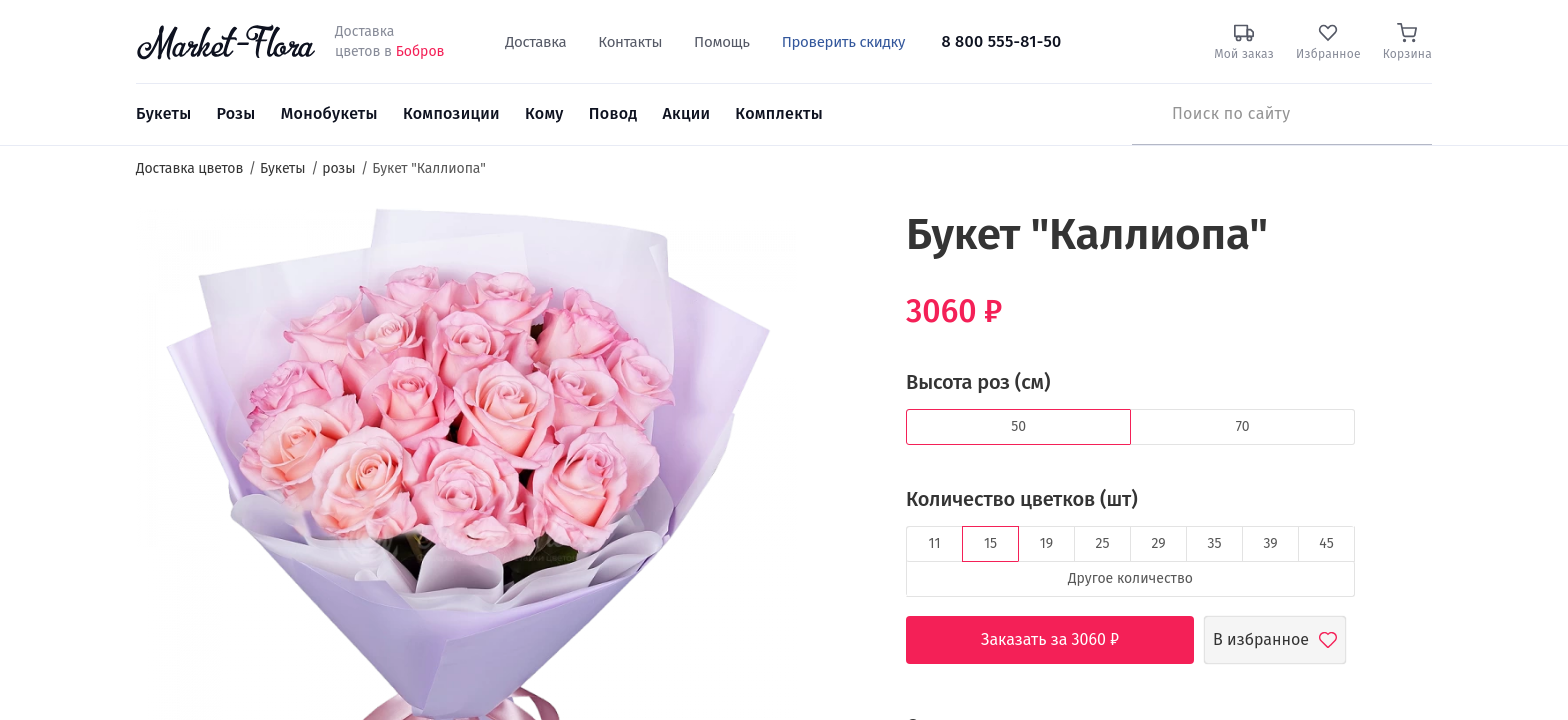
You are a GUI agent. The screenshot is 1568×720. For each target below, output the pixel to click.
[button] (834, 245)
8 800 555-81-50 (1001, 41)
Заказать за (1065, 640)
